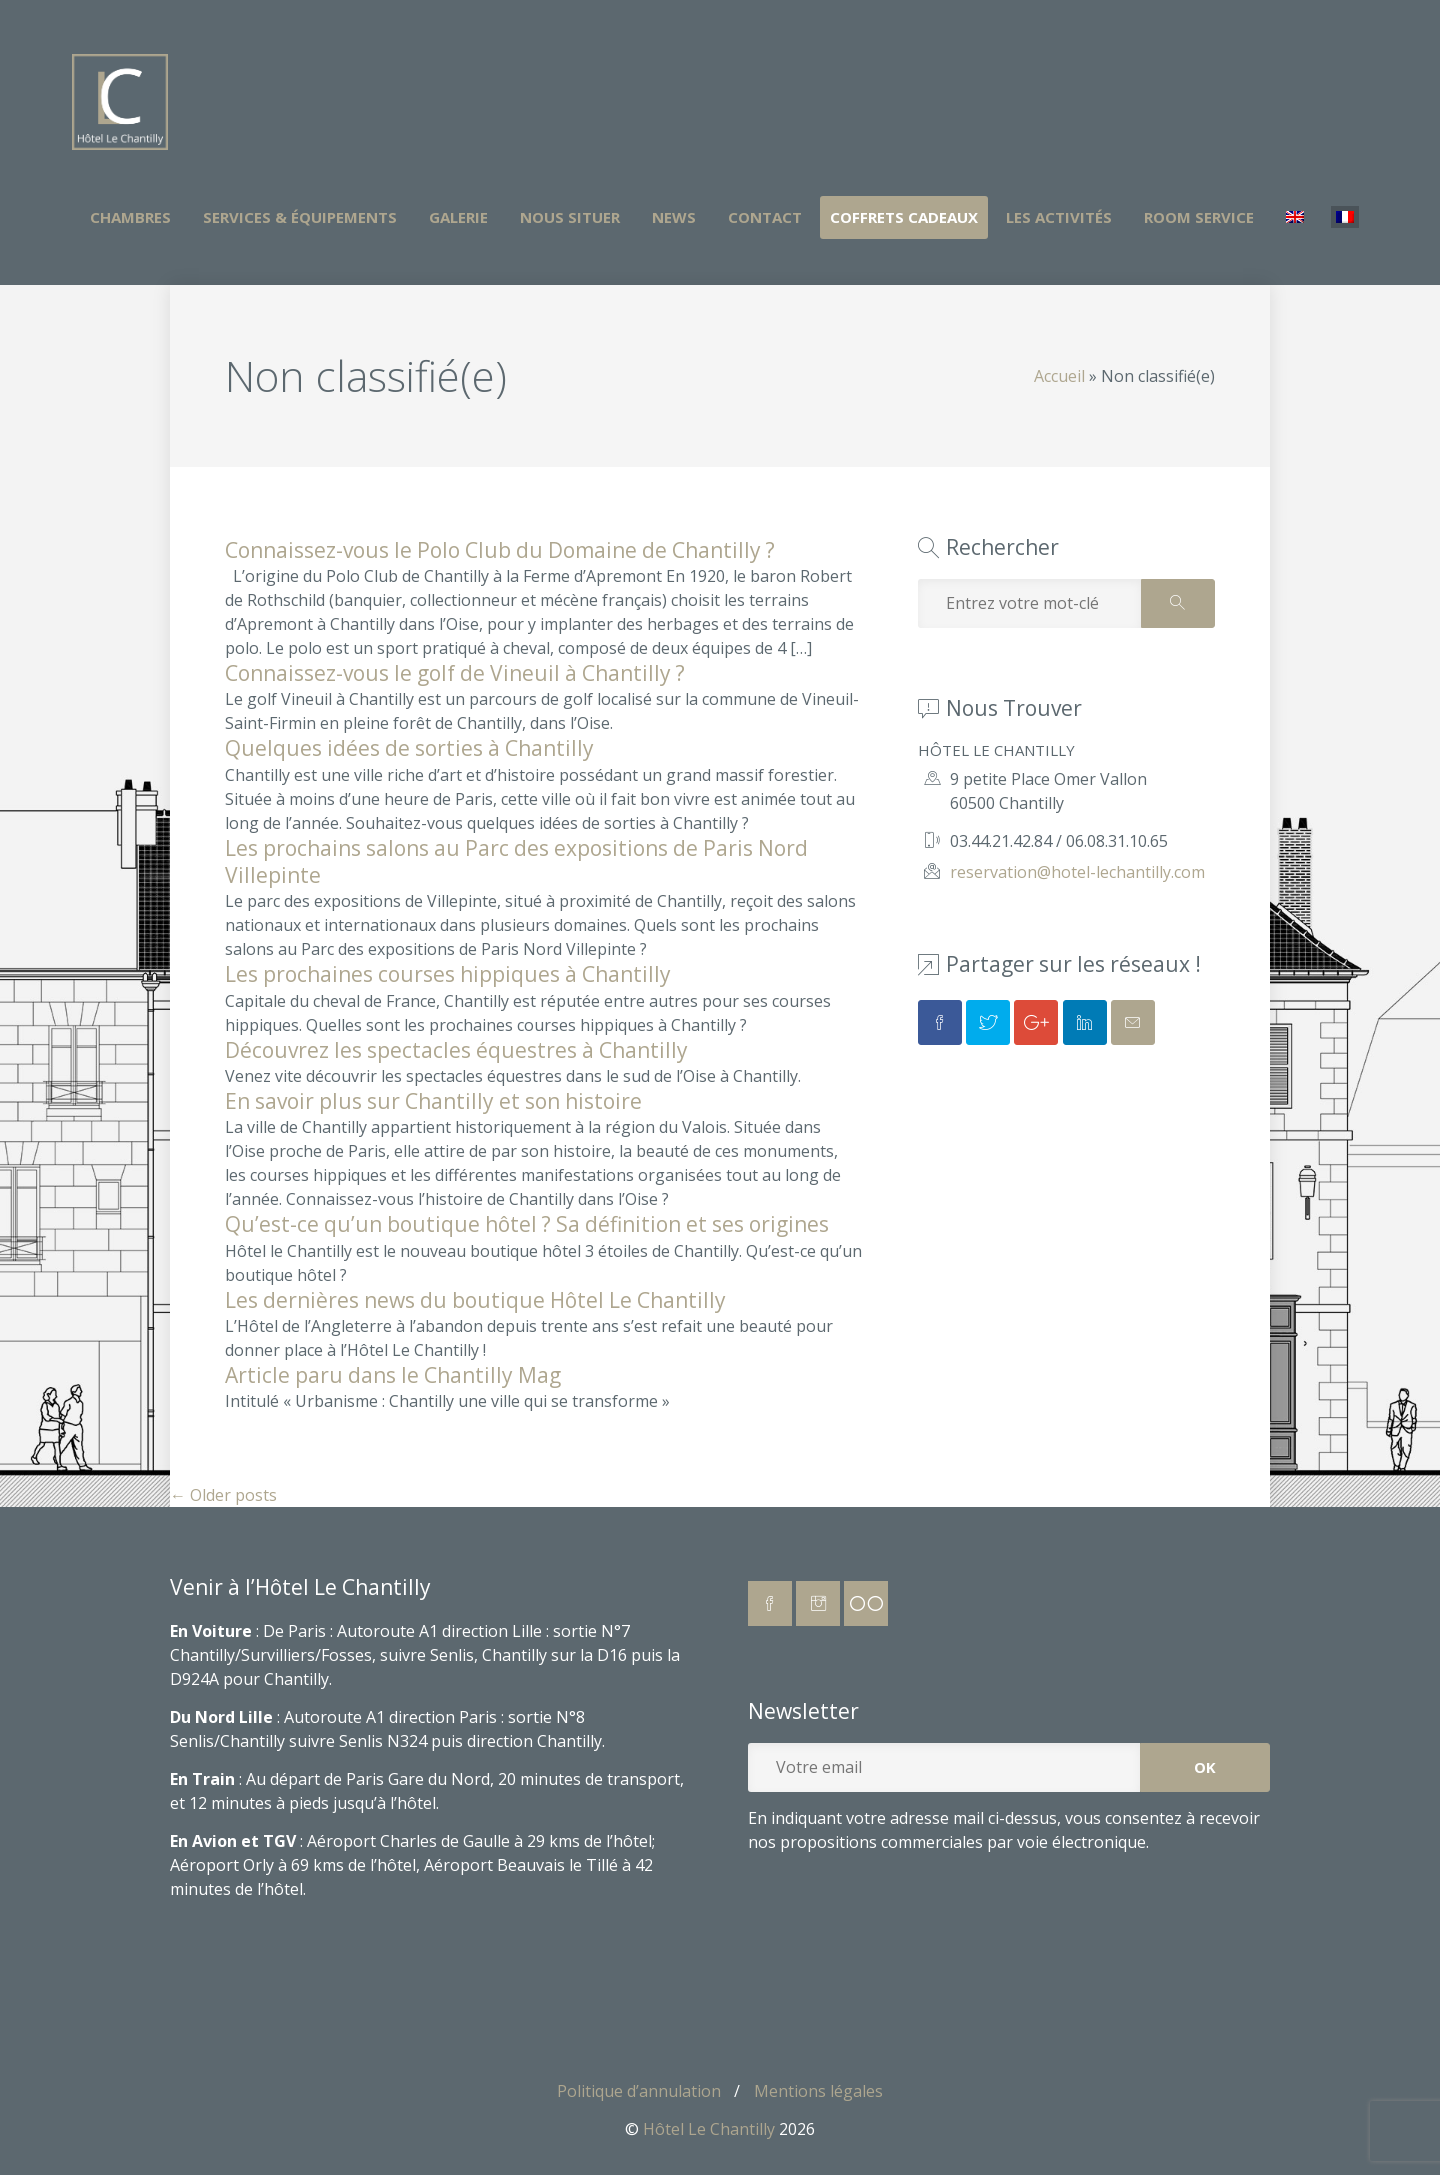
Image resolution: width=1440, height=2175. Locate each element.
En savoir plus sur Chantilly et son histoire (433, 1101)
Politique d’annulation (639, 2091)
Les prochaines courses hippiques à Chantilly (448, 974)
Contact (765, 217)
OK (1205, 1767)
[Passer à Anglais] (1295, 217)
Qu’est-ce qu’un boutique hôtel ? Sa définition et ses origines (527, 1224)
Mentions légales (818, 2091)
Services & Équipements (300, 217)
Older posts (223, 1495)
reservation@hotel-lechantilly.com (1077, 872)
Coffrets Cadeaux (904, 217)
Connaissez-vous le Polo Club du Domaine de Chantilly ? (500, 550)
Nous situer (570, 217)
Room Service (1199, 217)
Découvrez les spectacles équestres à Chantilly (456, 1050)
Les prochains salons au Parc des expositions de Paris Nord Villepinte (516, 861)
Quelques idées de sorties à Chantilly (409, 748)
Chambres (130, 217)
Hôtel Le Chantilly (709, 2129)
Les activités (1059, 217)
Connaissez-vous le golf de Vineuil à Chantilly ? (455, 673)
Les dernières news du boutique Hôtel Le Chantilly (475, 1300)
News (674, 217)
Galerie (458, 217)
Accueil (1059, 376)
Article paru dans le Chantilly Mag (393, 1375)
